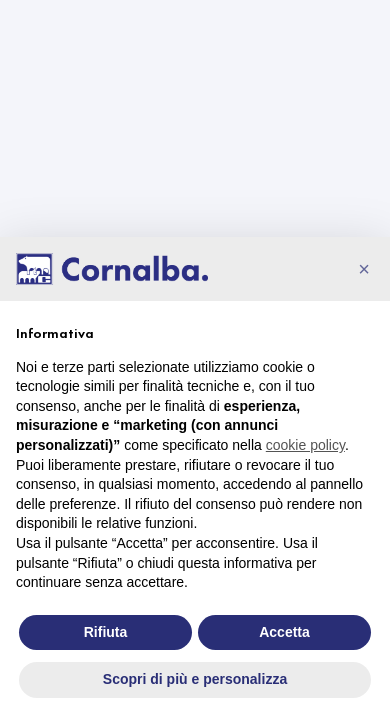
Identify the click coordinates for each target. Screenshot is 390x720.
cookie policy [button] (305, 445)
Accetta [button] (284, 632)
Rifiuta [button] (106, 632)
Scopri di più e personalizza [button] (195, 679)
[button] (364, 269)
